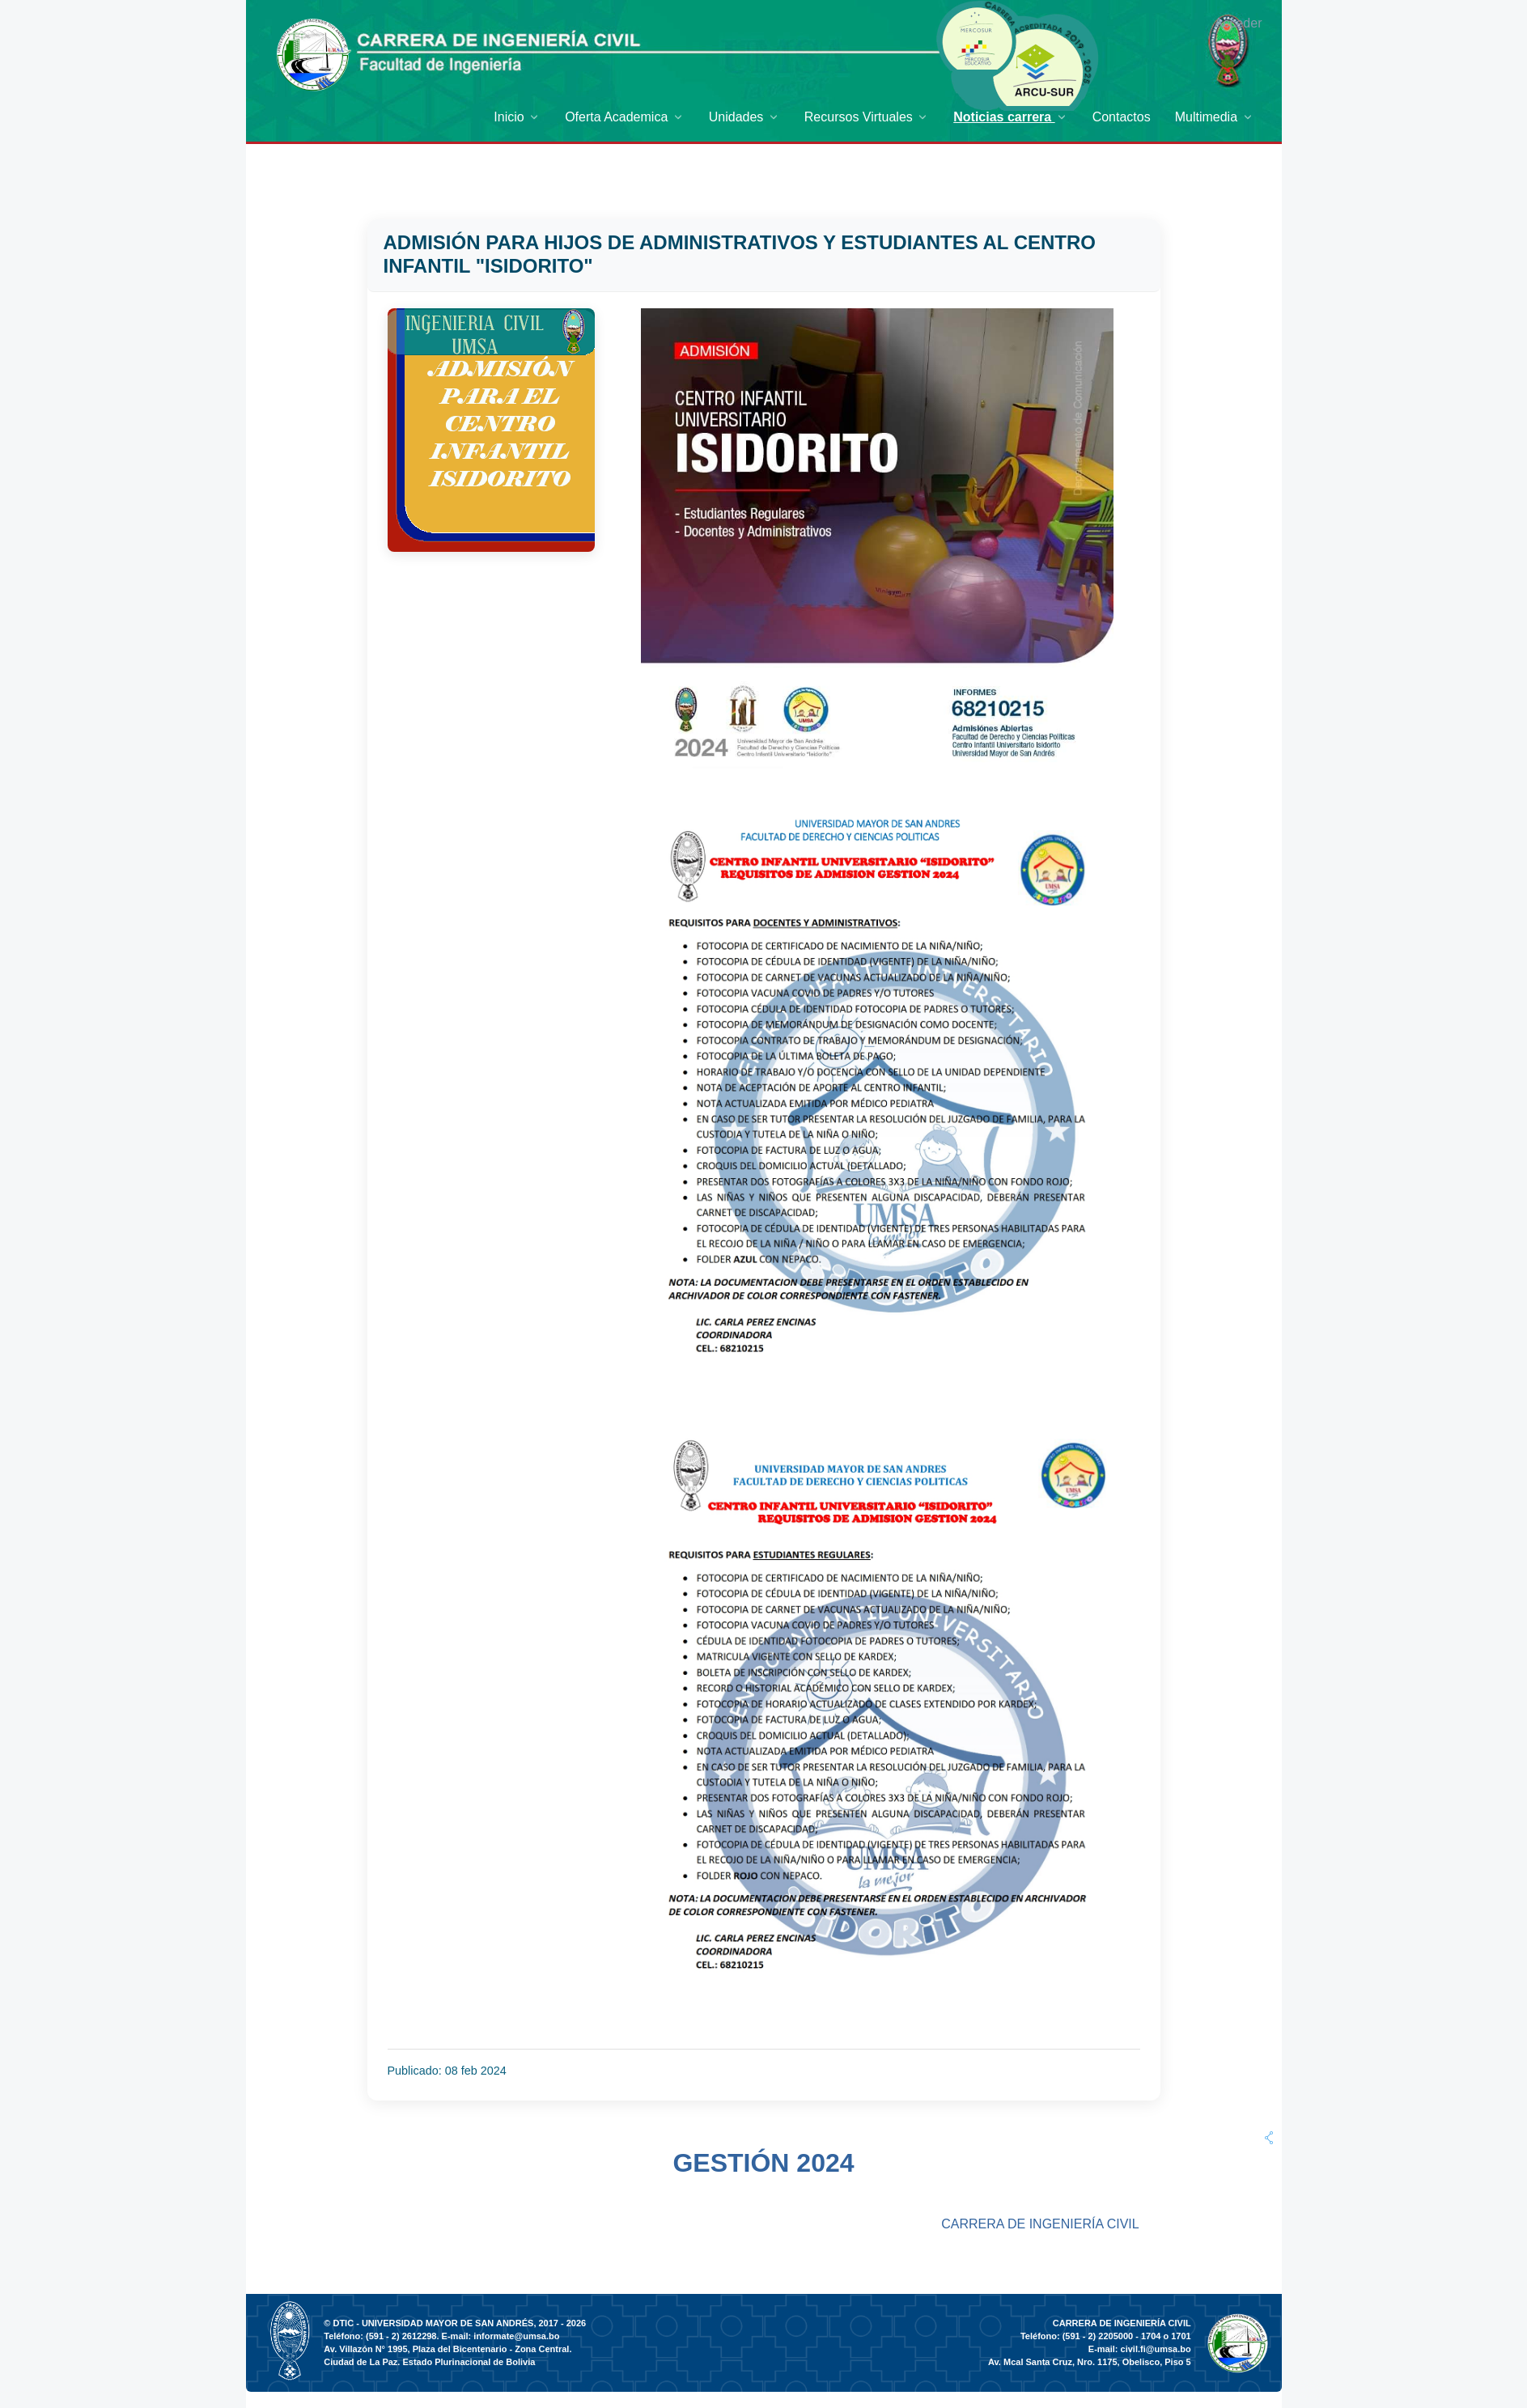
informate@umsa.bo (516, 2336)
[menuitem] (517, 117)
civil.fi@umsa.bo (1156, 2349)
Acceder (1238, 23)
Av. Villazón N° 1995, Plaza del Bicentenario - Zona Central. (447, 2349)
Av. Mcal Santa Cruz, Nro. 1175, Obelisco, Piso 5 (1089, 2362)
